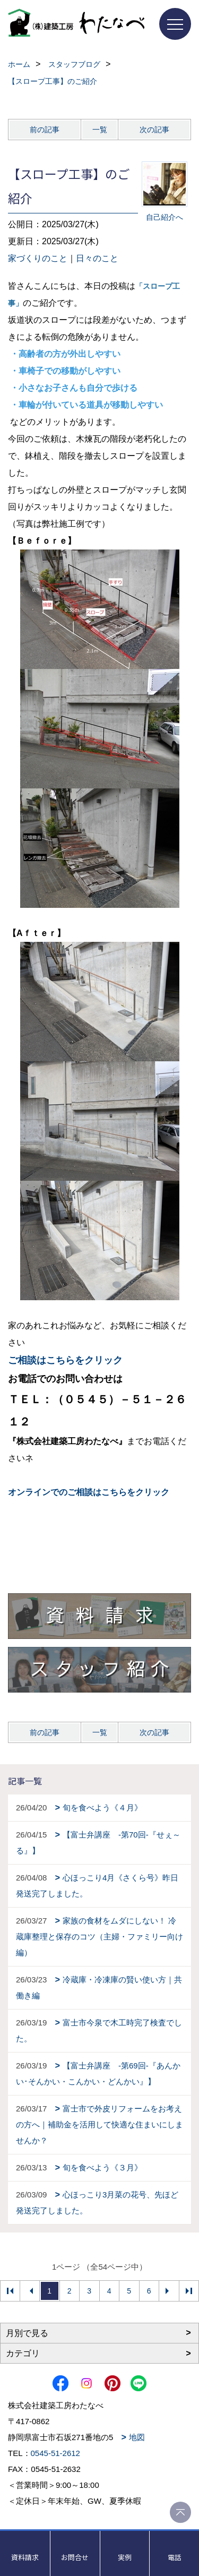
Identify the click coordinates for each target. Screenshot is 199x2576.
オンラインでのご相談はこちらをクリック (88, 1492)
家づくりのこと (37, 258)
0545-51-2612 (55, 2453)
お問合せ (75, 2557)
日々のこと (97, 258)
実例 (125, 2557)
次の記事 (154, 129)
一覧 (99, 129)
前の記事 (44, 129)
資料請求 (25, 2557)
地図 (137, 2437)
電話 (174, 2557)
